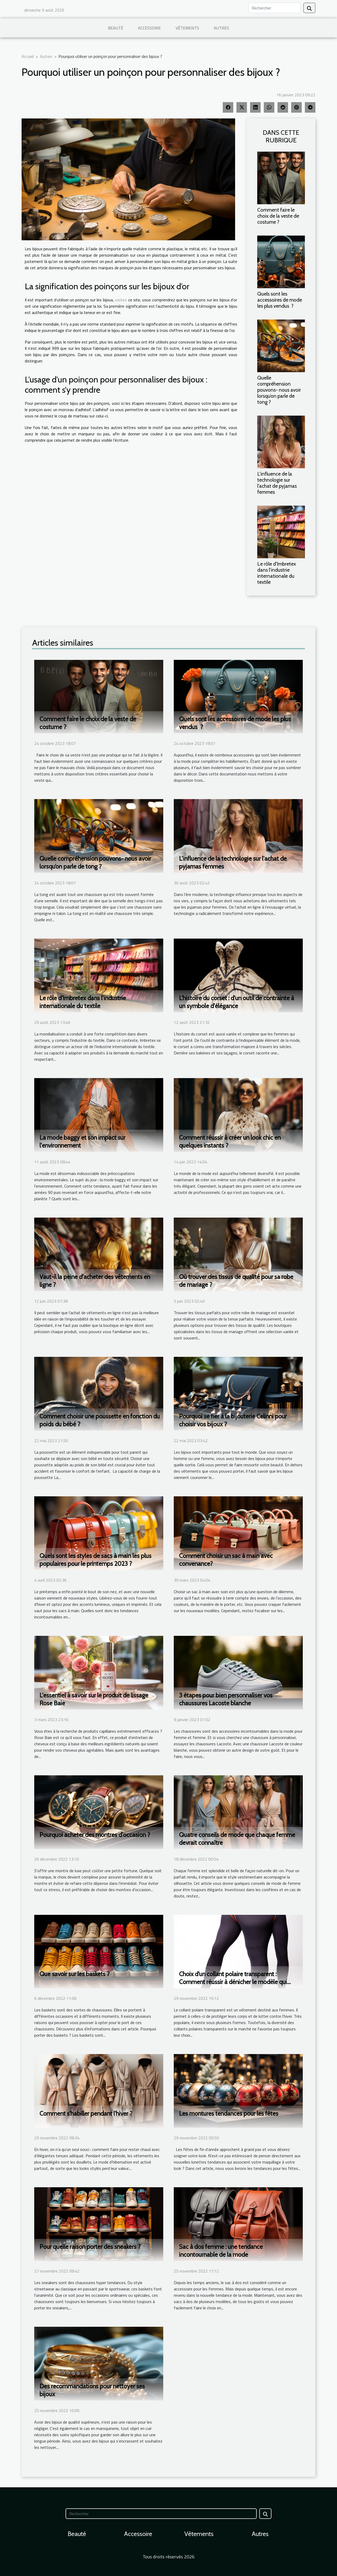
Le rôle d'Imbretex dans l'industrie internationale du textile (276, 573)
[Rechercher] (274, 8)
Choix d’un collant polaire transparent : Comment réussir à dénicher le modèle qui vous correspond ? (233, 1982)
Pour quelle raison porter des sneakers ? (90, 2246)
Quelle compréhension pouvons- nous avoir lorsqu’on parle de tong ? (279, 390)
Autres (221, 28)
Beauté (115, 28)
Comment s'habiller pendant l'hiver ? (85, 2113)
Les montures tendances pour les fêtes (228, 2113)
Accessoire (149, 28)
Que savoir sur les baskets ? (74, 1974)
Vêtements (187, 28)
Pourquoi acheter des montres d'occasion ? (94, 1834)
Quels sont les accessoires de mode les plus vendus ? (279, 300)
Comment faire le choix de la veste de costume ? (278, 216)
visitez (121, 300)
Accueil (28, 56)
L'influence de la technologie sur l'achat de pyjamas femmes (277, 483)
